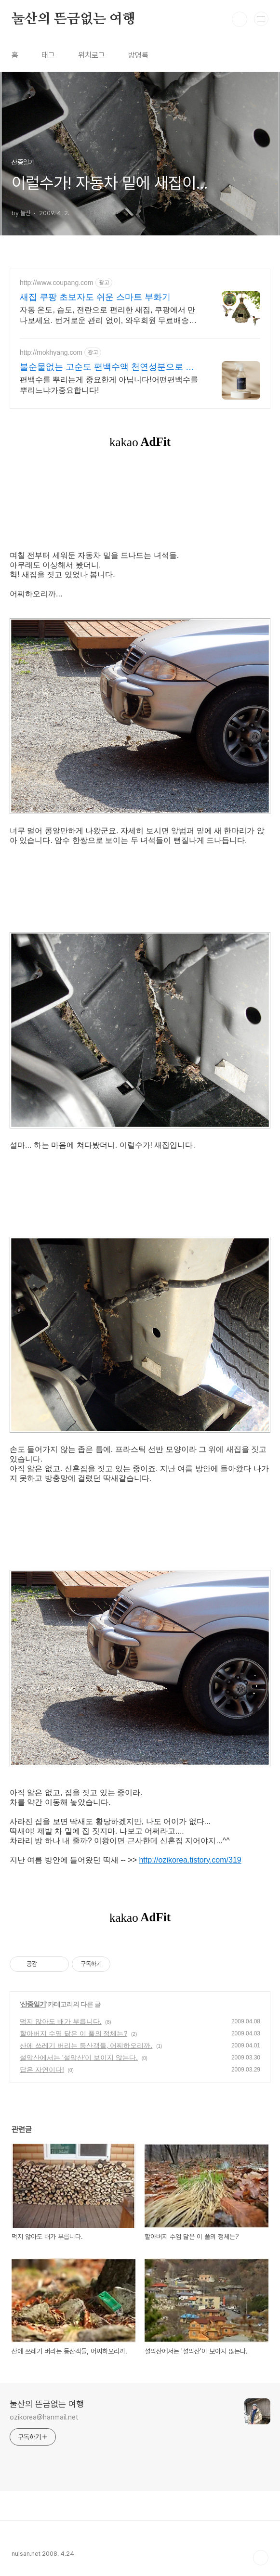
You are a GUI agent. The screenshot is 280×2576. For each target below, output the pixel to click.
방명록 (138, 55)
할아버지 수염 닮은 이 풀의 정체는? (73, 2033)
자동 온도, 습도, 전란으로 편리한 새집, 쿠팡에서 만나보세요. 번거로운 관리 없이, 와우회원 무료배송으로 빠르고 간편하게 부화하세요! (108, 316)
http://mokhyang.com (51, 352)
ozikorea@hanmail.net (44, 2417)
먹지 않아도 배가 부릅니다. (61, 2021)
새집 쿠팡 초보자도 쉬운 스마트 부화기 (95, 297)
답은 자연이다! (42, 2069)
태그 (48, 55)
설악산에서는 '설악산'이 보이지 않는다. (79, 2057)
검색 (239, 19)
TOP (260, 2557)
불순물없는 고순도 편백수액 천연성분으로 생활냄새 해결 (107, 367)
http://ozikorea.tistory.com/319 (190, 1860)
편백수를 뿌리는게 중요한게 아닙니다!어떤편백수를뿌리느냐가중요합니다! (109, 384)
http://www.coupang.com (56, 282)
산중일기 (33, 2004)
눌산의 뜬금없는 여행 (73, 19)
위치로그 (91, 55)
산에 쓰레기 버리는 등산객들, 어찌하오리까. (86, 2045)
